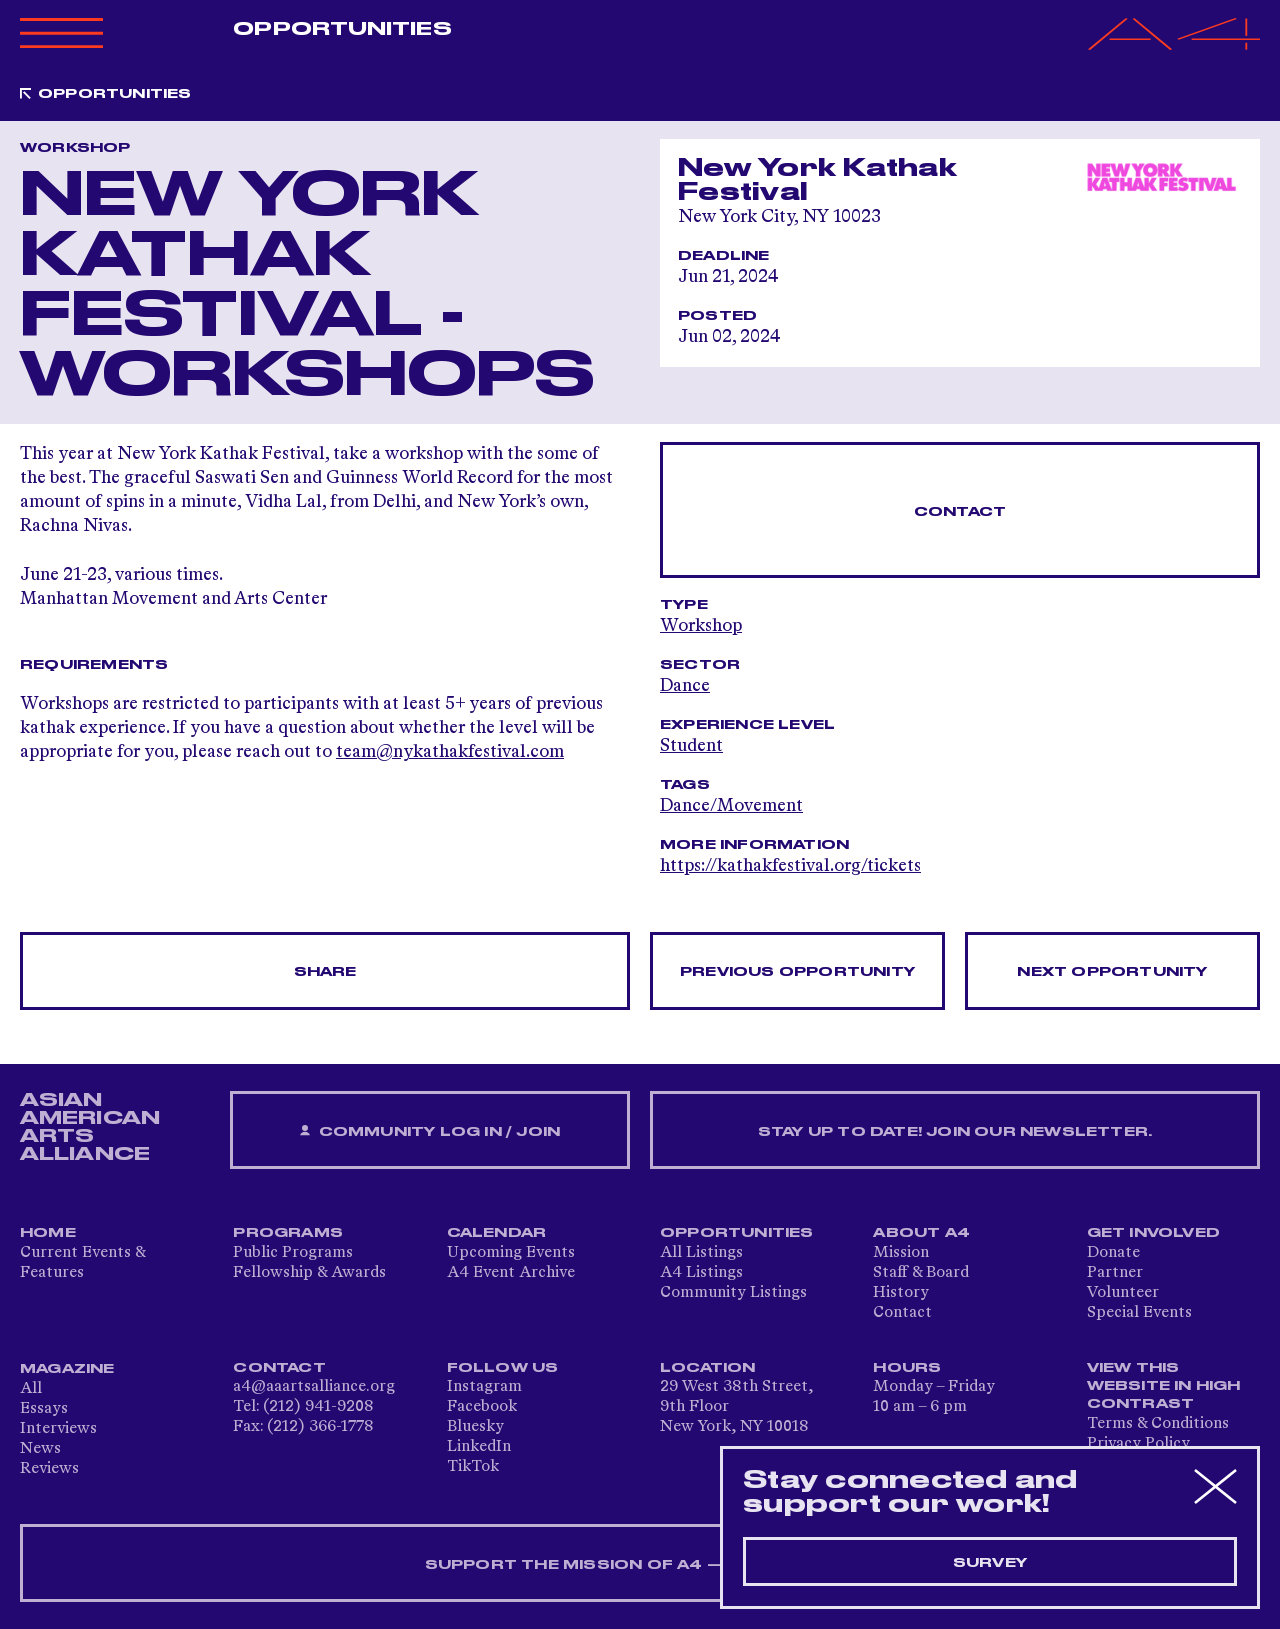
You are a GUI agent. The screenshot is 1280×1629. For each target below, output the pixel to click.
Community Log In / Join (430, 1131)
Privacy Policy (1138, 1444)
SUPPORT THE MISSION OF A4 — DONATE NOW (640, 1565)
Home (48, 1233)
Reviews (49, 1469)
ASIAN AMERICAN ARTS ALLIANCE (90, 1127)
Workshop (701, 626)
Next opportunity (1112, 972)
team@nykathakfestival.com (450, 752)
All (31, 1389)
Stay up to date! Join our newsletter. (955, 1132)
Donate (1113, 1253)
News (40, 1449)
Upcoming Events (511, 1253)
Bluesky (475, 1427)
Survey (990, 1563)
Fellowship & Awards (309, 1273)
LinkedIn (479, 1447)
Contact (960, 512)
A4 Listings (701, 1273)
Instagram (484, 1387)
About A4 (921, 1233)
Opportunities (342, 29)
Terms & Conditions (1158, 1424)
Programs (288, 1233)
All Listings (701, 1253)
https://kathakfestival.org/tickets (790, 866)
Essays (44, 1409)
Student (691, 746)
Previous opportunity (797, 972)
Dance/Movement (731, 806)
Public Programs (293, 1253)
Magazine (67, 1369)
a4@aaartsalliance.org (314, 1387)
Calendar (497, 1233)
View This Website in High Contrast (1164, 1386)
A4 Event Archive (511, 1273)
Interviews (58, 1429)
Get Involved (1153, 1233)
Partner (1115, 1273)
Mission (901, 1253)
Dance (685, 686)
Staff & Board (921, 1273)
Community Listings (733, 1293)
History (901, 1293)
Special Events (1139, 1313)
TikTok (473, 1467)
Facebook (482, 1407)
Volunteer (1123, 1293)
